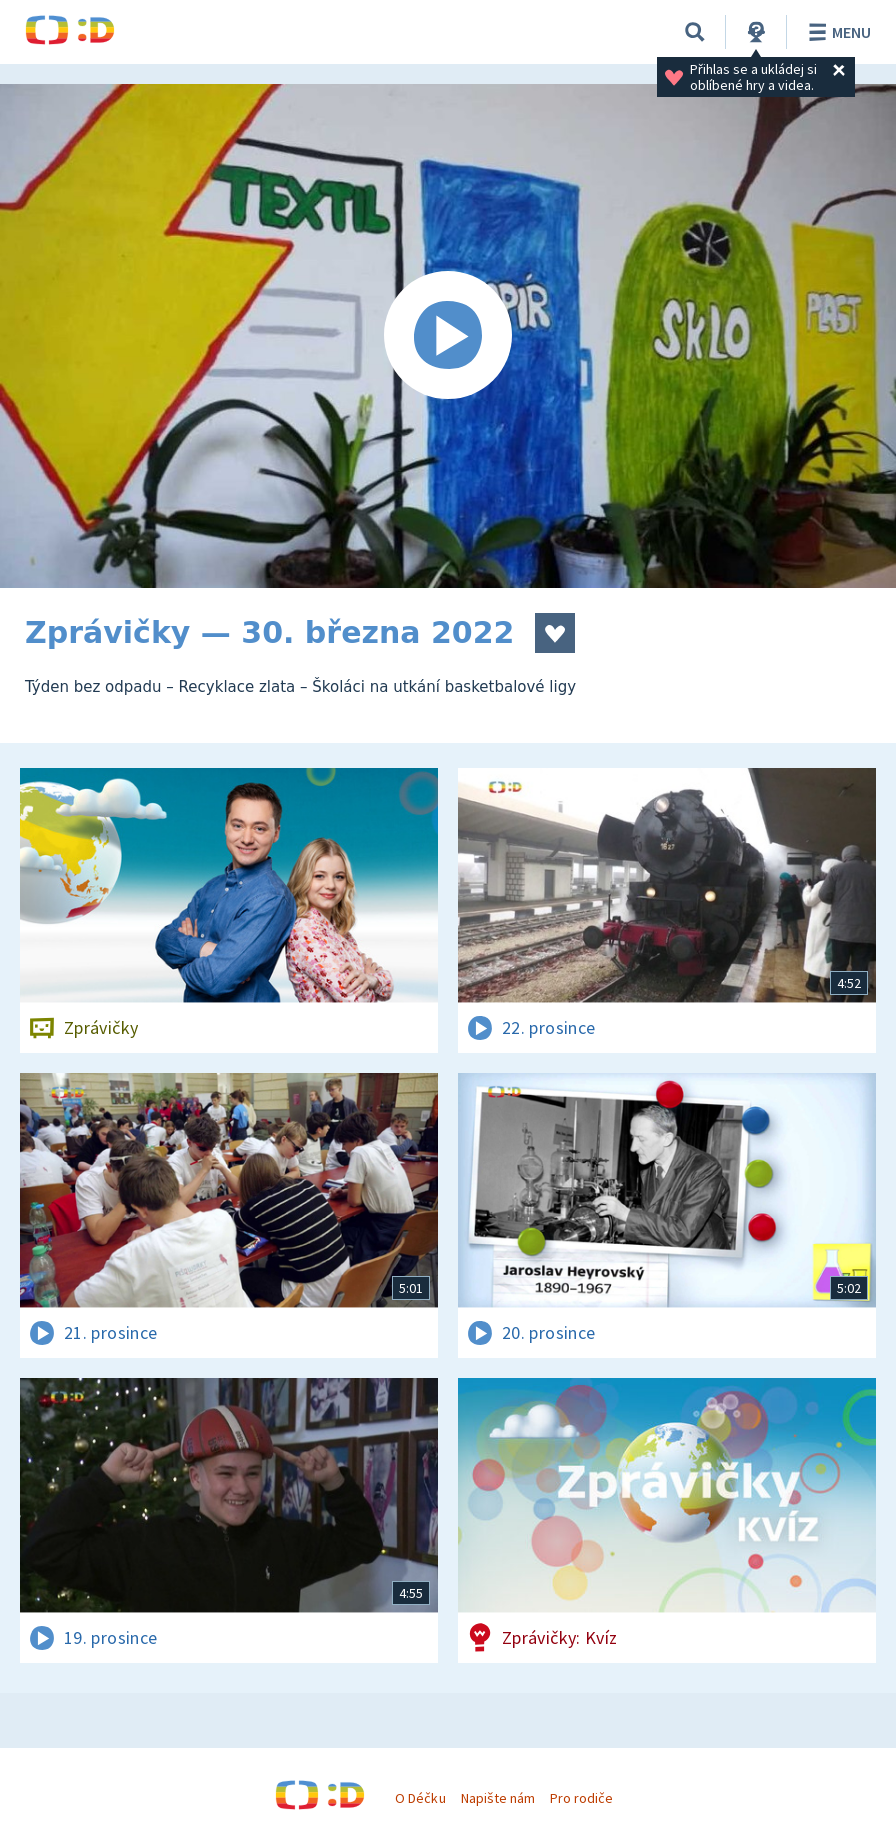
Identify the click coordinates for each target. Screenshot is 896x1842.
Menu (836, 32)
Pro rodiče (581, 1798)
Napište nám (498, 1798)
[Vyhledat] (695, 32)
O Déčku (420, 1798)
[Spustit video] (448, 336)
